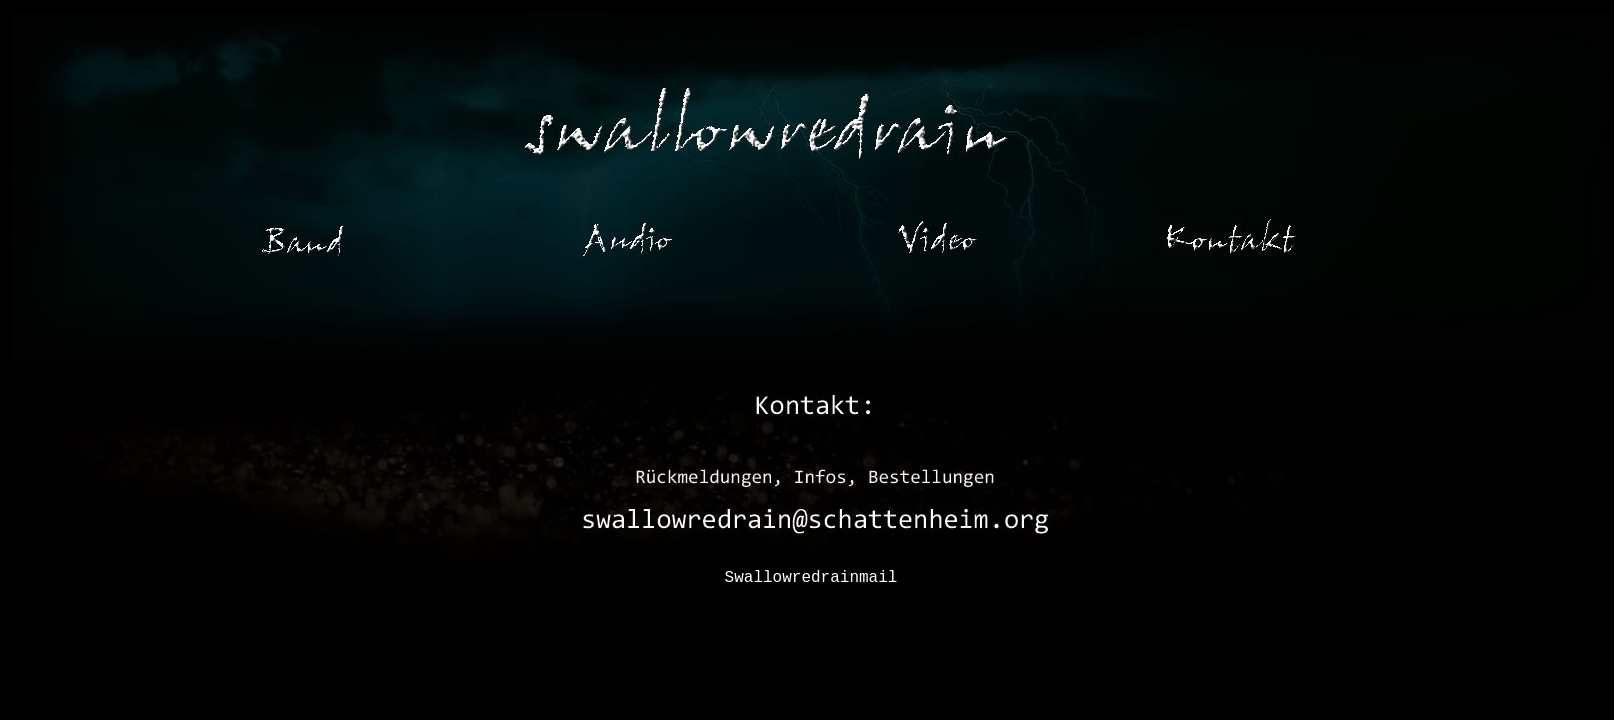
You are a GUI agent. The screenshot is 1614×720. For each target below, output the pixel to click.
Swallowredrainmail (811, 578)
